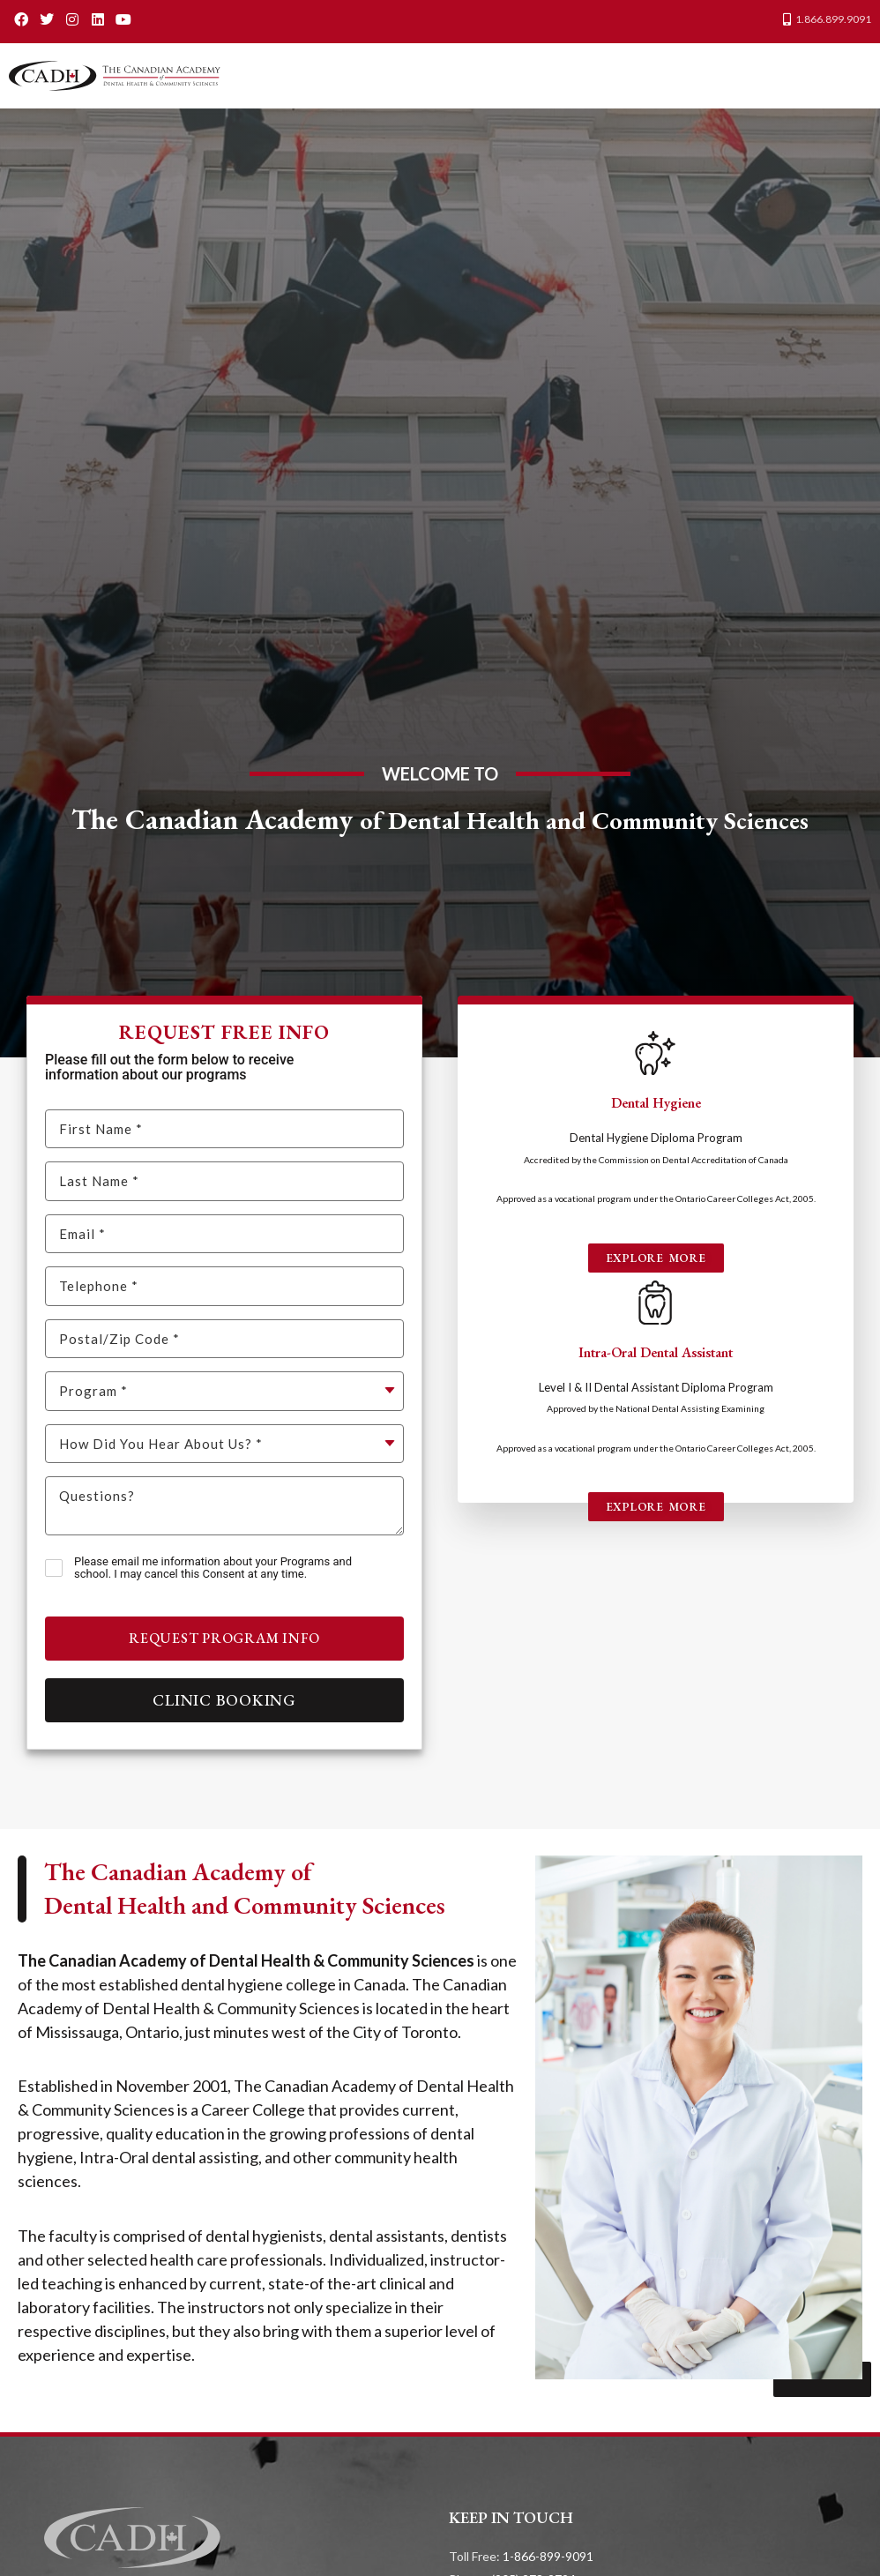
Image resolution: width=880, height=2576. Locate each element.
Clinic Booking (224, 1700)
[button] (853, 76)
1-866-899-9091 (548, 2556)
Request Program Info (224, 1638)
